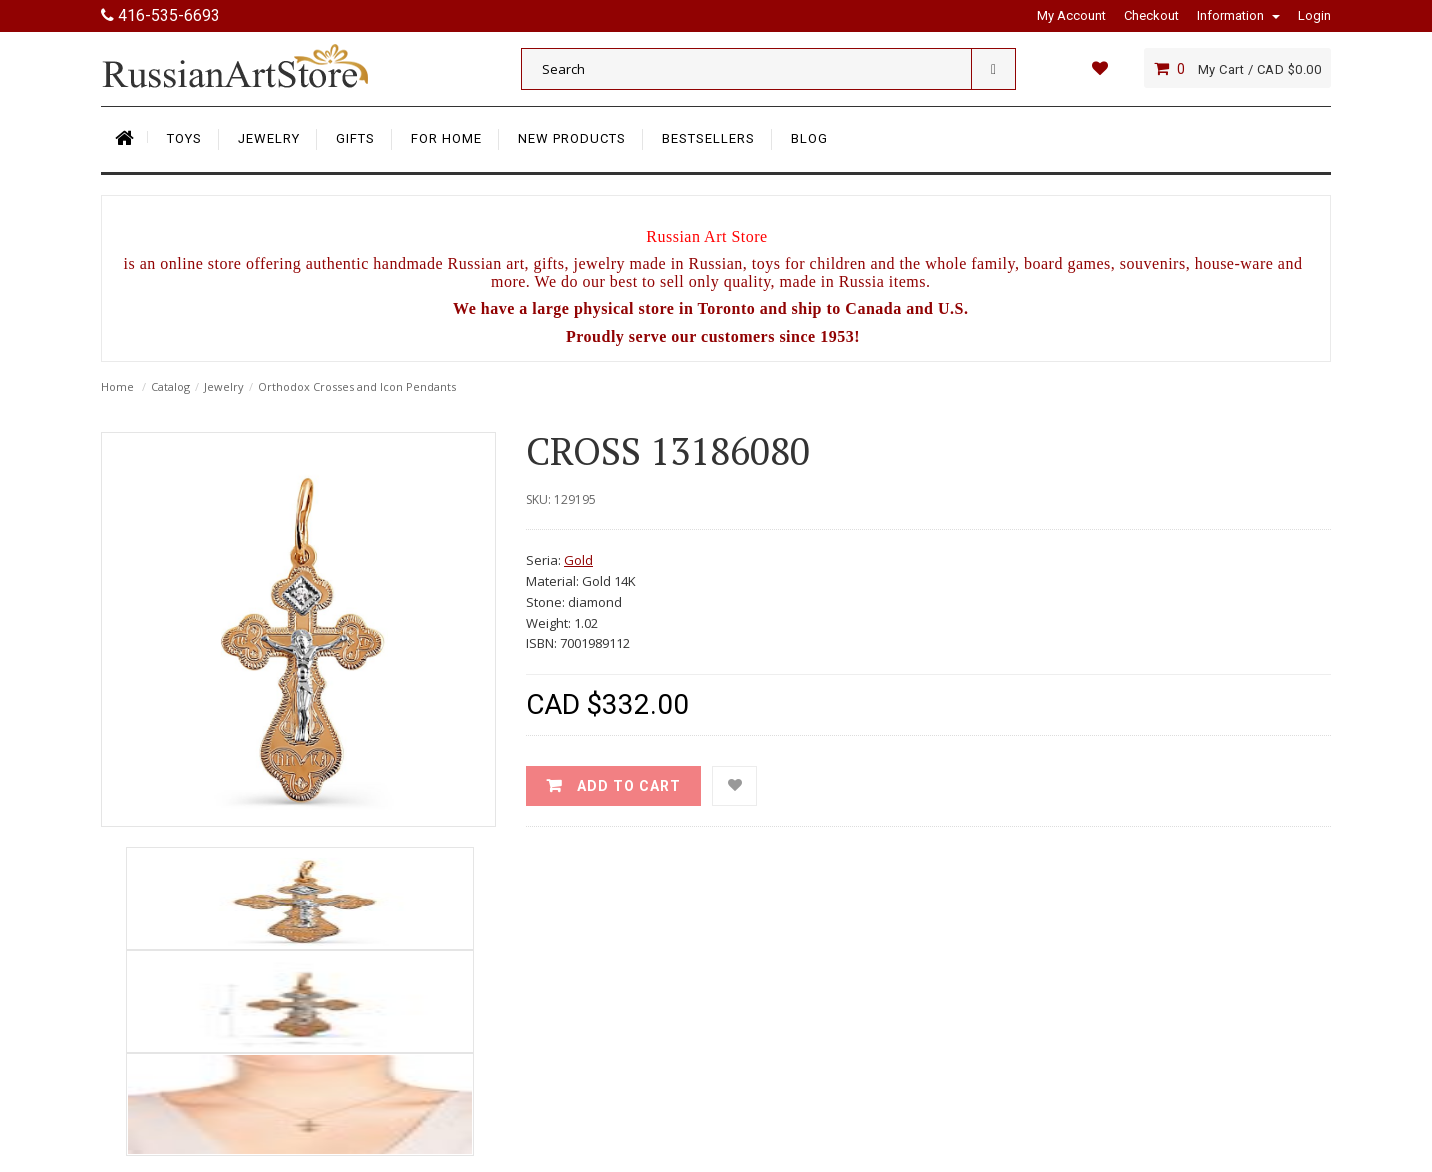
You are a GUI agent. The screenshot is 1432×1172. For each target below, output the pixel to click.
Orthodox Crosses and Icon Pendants (357, 386)
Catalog (170, 386)
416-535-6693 (160, 15)
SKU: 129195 (561, 499)
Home (117, 386)
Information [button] (1238, 15)
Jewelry (224, 386)
